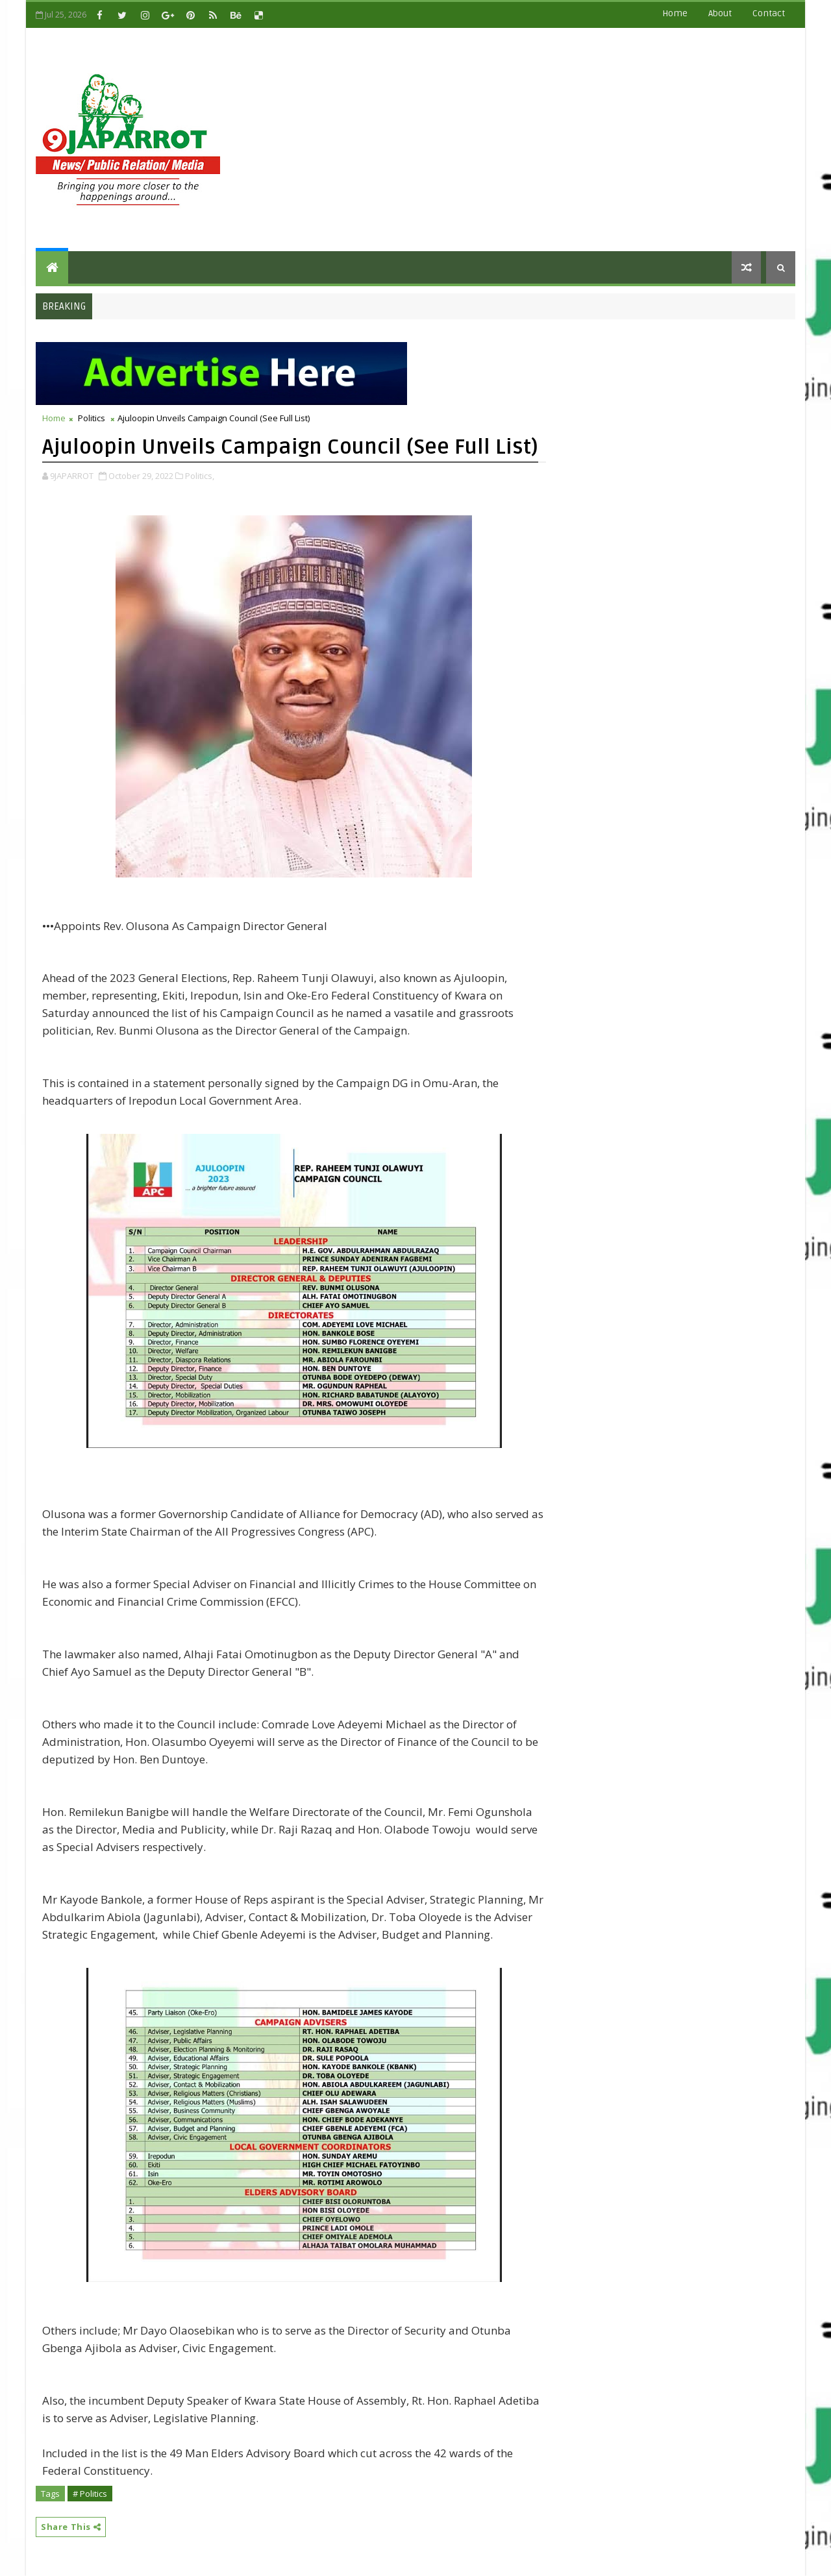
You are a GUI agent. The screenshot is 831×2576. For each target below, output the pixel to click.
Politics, (199, 476)
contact (768, 13)
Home (675, 13)
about (720, 13)
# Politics (90, 2493)
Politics (91, 418)
